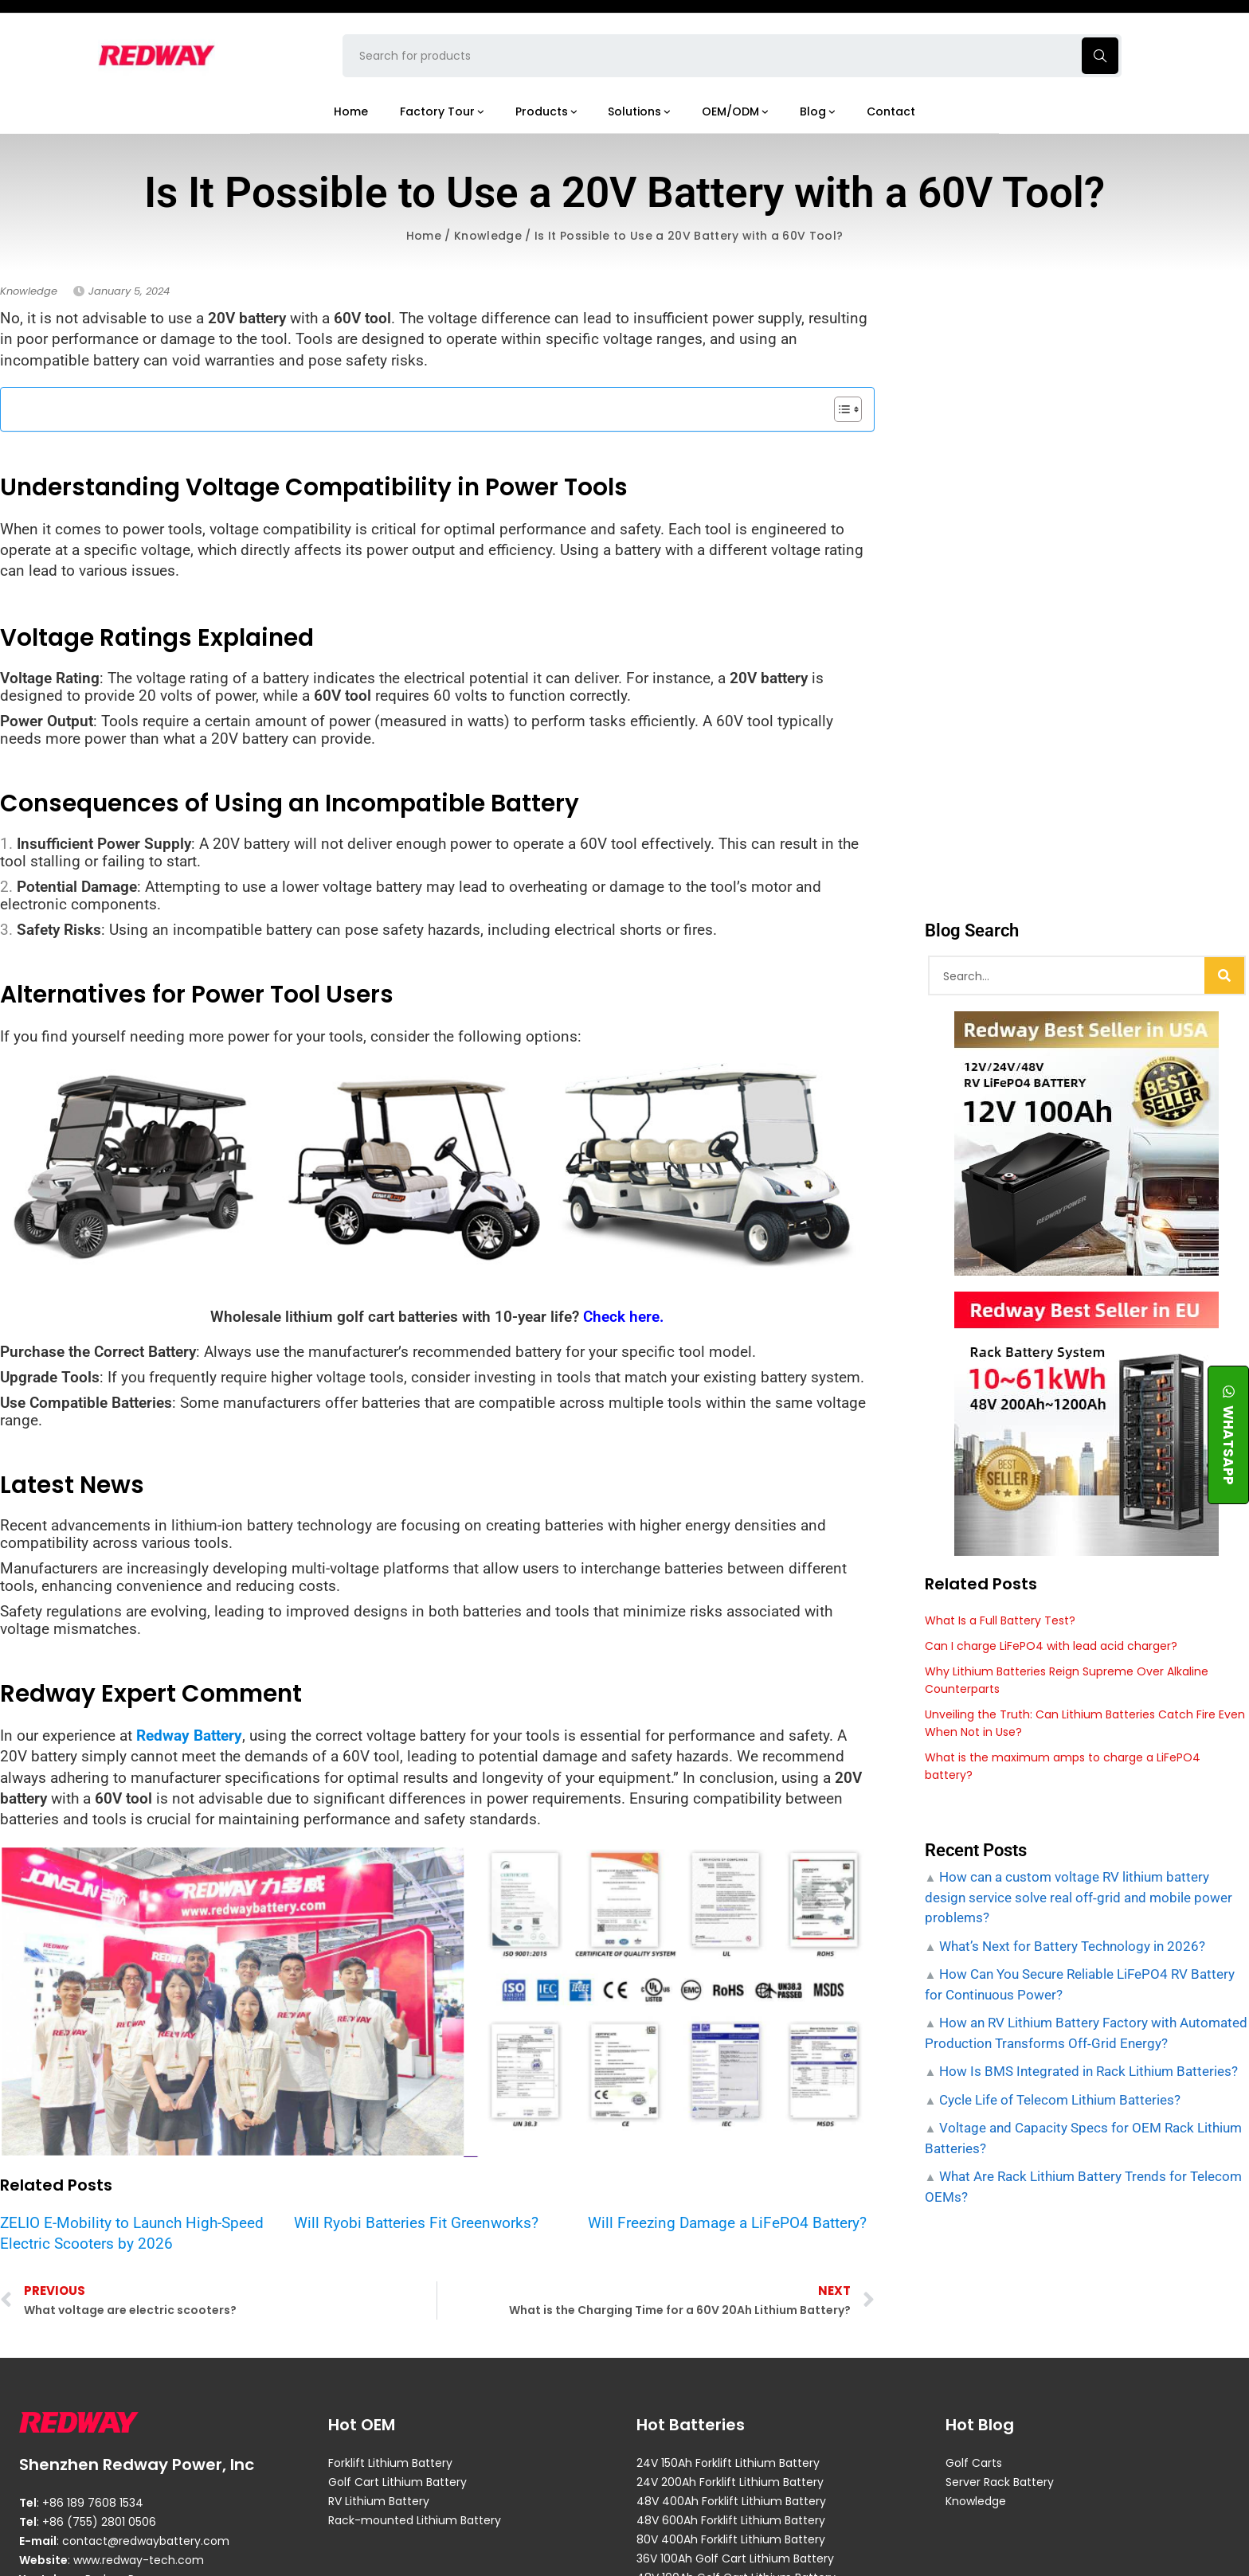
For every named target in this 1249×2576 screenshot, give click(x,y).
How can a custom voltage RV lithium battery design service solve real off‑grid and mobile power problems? (1079, 1897)
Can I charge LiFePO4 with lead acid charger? (1051, 1646)
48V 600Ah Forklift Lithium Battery (730, 2520)
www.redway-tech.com (138, 2560)
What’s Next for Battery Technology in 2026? (1070, 1946)
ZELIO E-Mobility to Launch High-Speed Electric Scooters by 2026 (132, 2233)
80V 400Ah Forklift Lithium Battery (730, 2539)
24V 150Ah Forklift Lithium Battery (728, 2463)
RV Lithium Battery (378, 2501)
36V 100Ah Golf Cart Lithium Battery (735, 2558)
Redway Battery (189, 1735)
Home (423, 236)
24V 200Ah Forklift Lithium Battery (730, 2482)
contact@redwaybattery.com (145, 2541)
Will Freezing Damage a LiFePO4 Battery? (727, 2223)
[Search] (1224, 975)
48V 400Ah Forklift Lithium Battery (731, 2501)
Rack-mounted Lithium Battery (414, 2520)
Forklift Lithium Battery (390, 2463)
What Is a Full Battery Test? (1000, 1620)
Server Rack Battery (1000, 2482)
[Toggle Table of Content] (840, 409)
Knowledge (488, 236)
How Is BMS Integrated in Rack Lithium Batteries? (1087, 2071)
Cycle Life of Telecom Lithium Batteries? (1058, 2100)
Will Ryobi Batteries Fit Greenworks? (416, 2223)
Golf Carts (974, 2463)
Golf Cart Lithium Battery (397, 2482)
